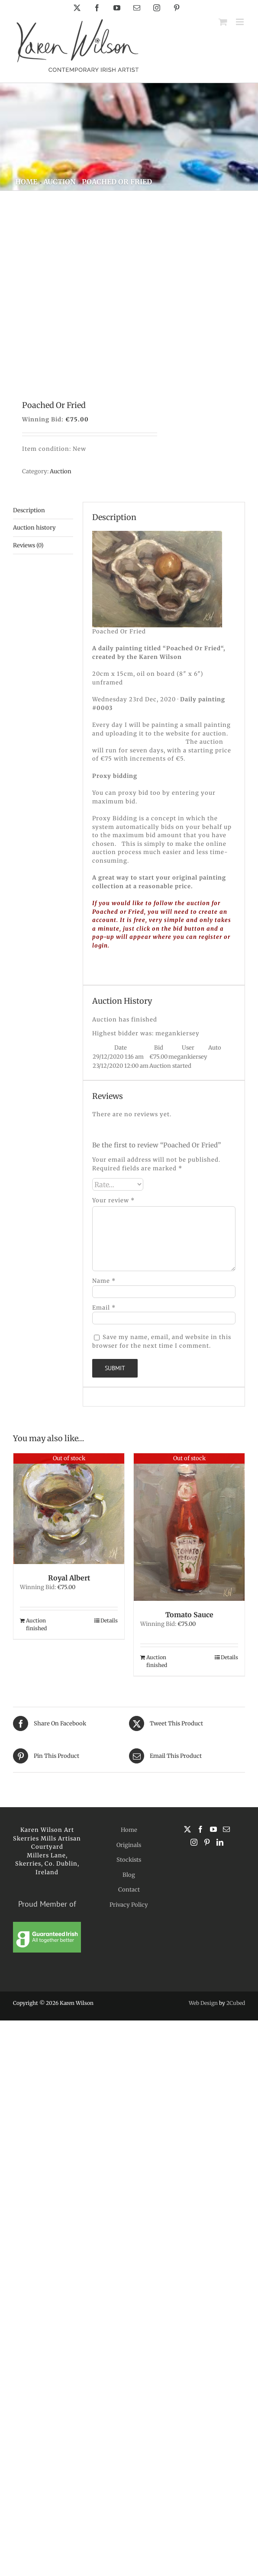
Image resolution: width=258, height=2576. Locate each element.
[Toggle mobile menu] (240, 21)
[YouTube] (213, 1829)
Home (129, 1830)
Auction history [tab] (34, 527)
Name (104, 1281)
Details (109, 1620)
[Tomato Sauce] (189, 1527)
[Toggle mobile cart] (223, 21)
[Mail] (226, 1829)
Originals (128, 1845)
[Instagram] (193, 1842)
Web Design (203, 2003)
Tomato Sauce (189, 1614)
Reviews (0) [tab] (28, 545)
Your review (113, 1200)
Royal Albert (69, 1578)
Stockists (128, 1859)
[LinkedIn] (219, 1842)
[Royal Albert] (68, 1508)
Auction (60, 471)
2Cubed (235, 2003)
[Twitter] (187, 1829)
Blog (129, 1875)
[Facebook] (200, 1829)
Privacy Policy (129, 1904)
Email (104, 1307)
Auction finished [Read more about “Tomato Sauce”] (156, 1661)
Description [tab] (29, 510)
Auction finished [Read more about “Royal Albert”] (36, 1624)
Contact (129, 1889)
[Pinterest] (206, 1842)
